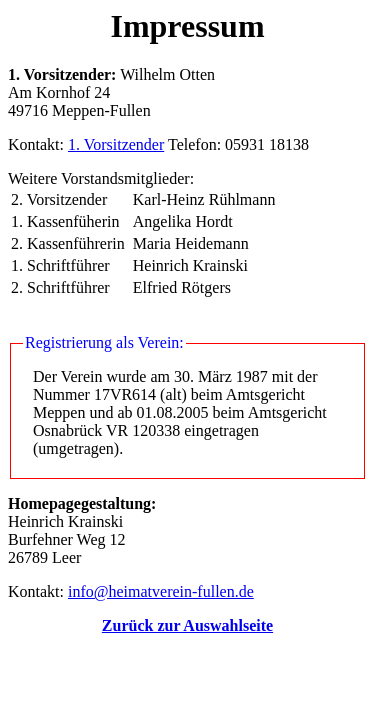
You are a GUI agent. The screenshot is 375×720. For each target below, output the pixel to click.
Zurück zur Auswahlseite (187, 625)
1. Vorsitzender (116, 144)
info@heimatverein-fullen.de (161, 591)
